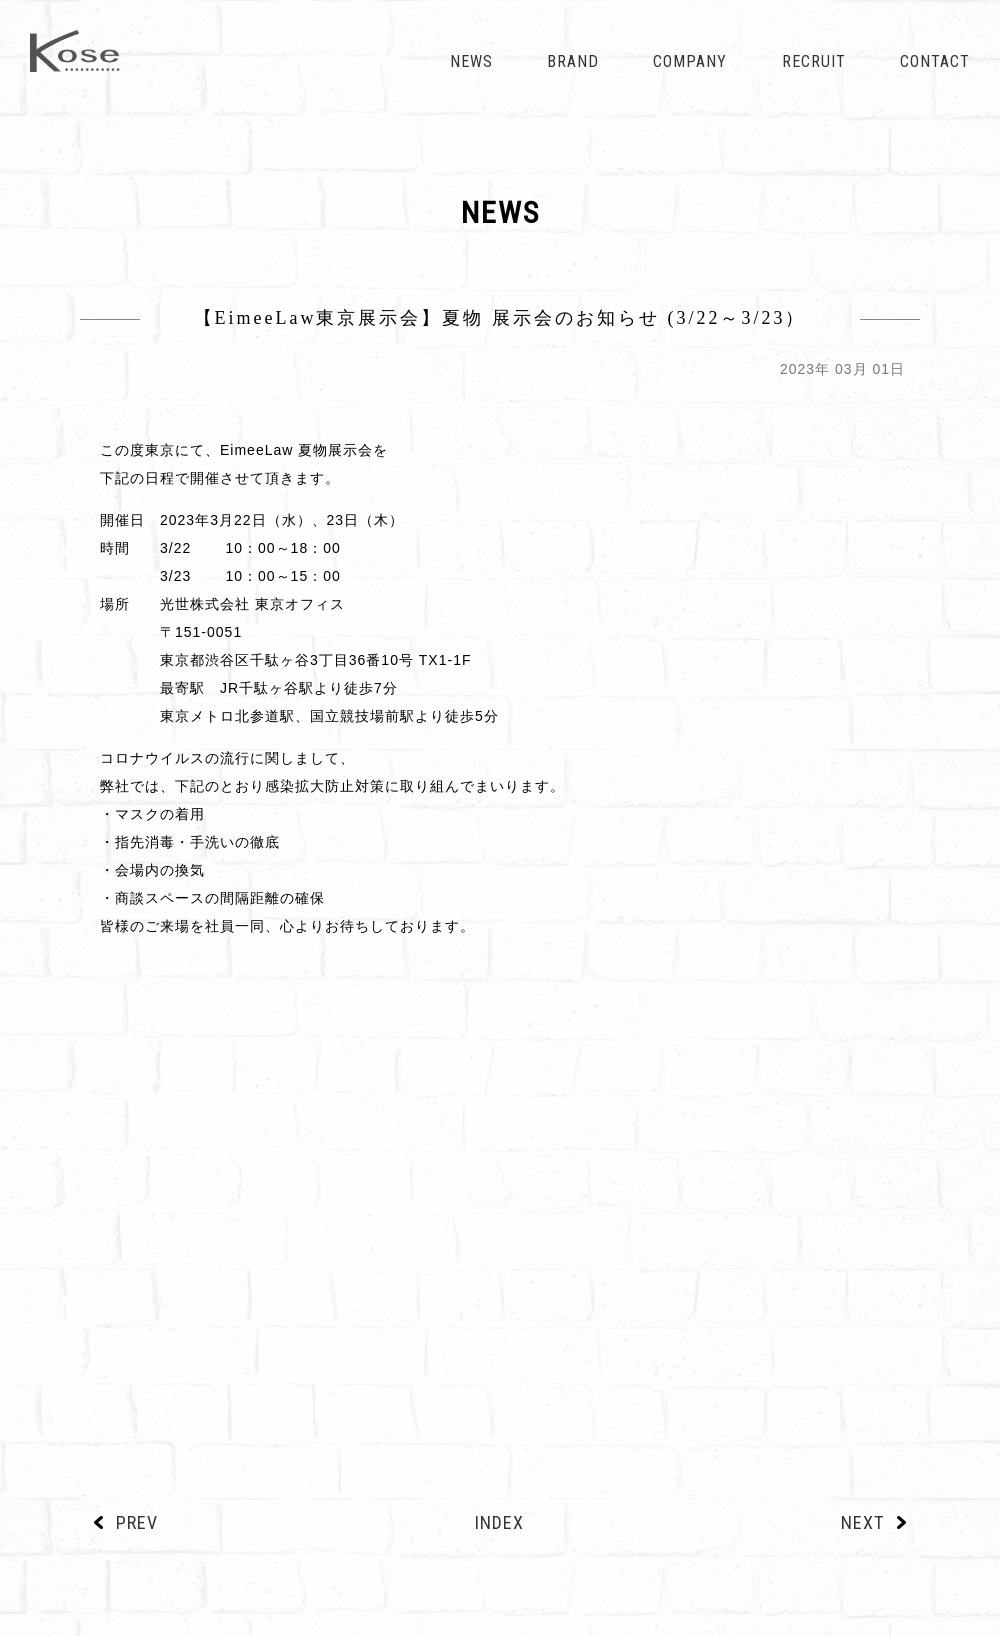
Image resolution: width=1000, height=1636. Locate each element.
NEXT (862, 1522)
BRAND (573, 61)
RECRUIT (814, 61)
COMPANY (690, 61)
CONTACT (935, 61)
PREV (137, 1522)
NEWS (471, 61)
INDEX (499, 1522)
